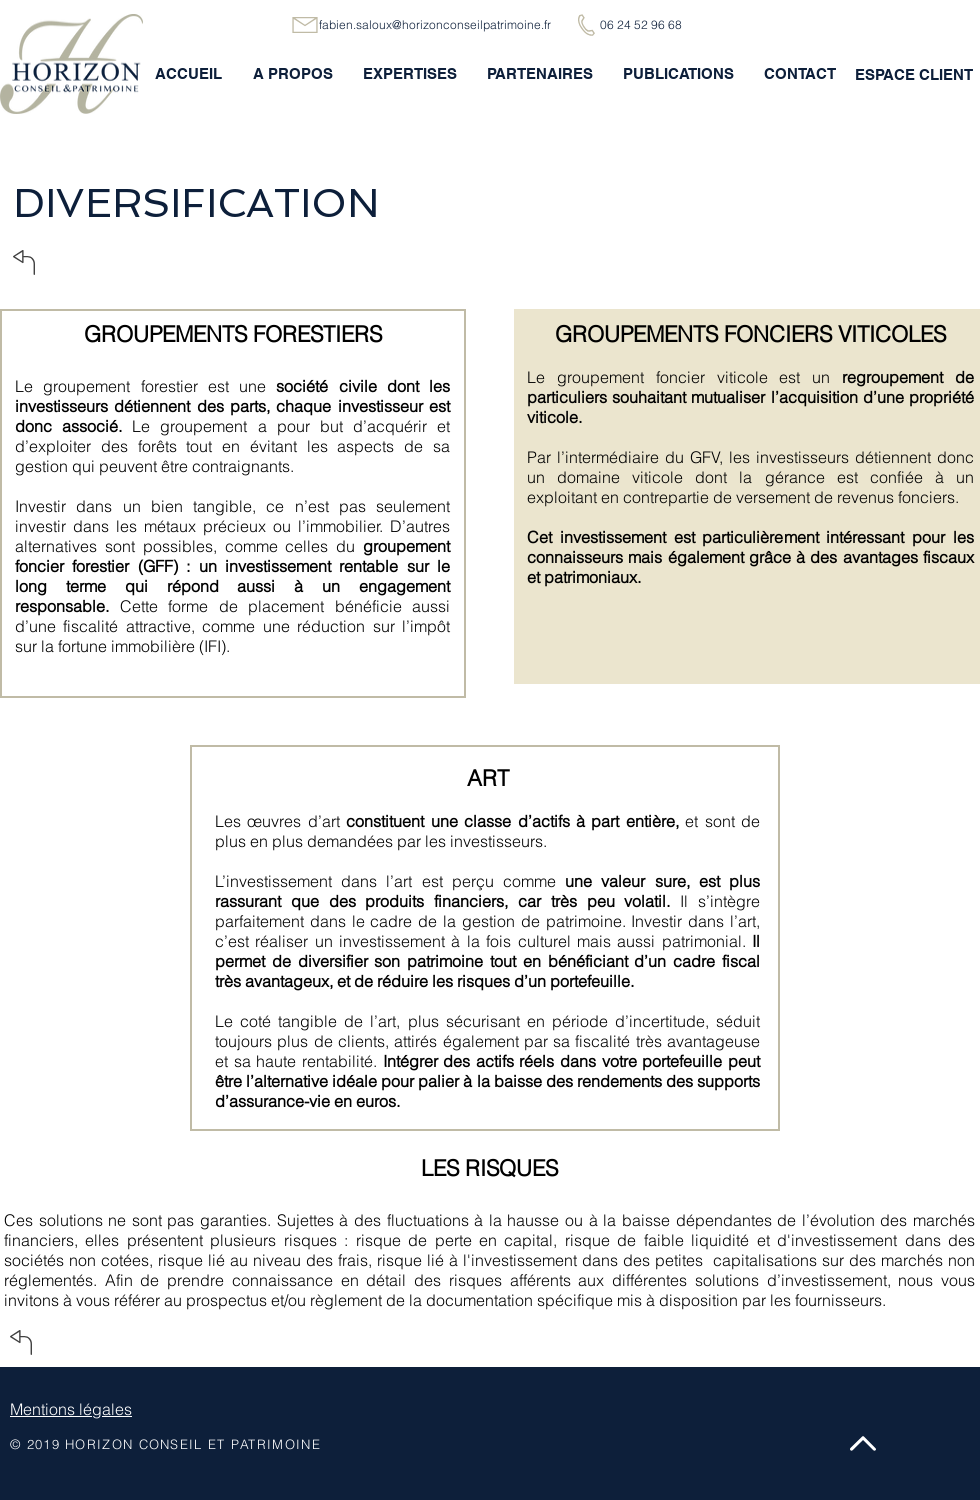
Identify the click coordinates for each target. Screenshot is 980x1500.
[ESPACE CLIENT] (913, 74)
